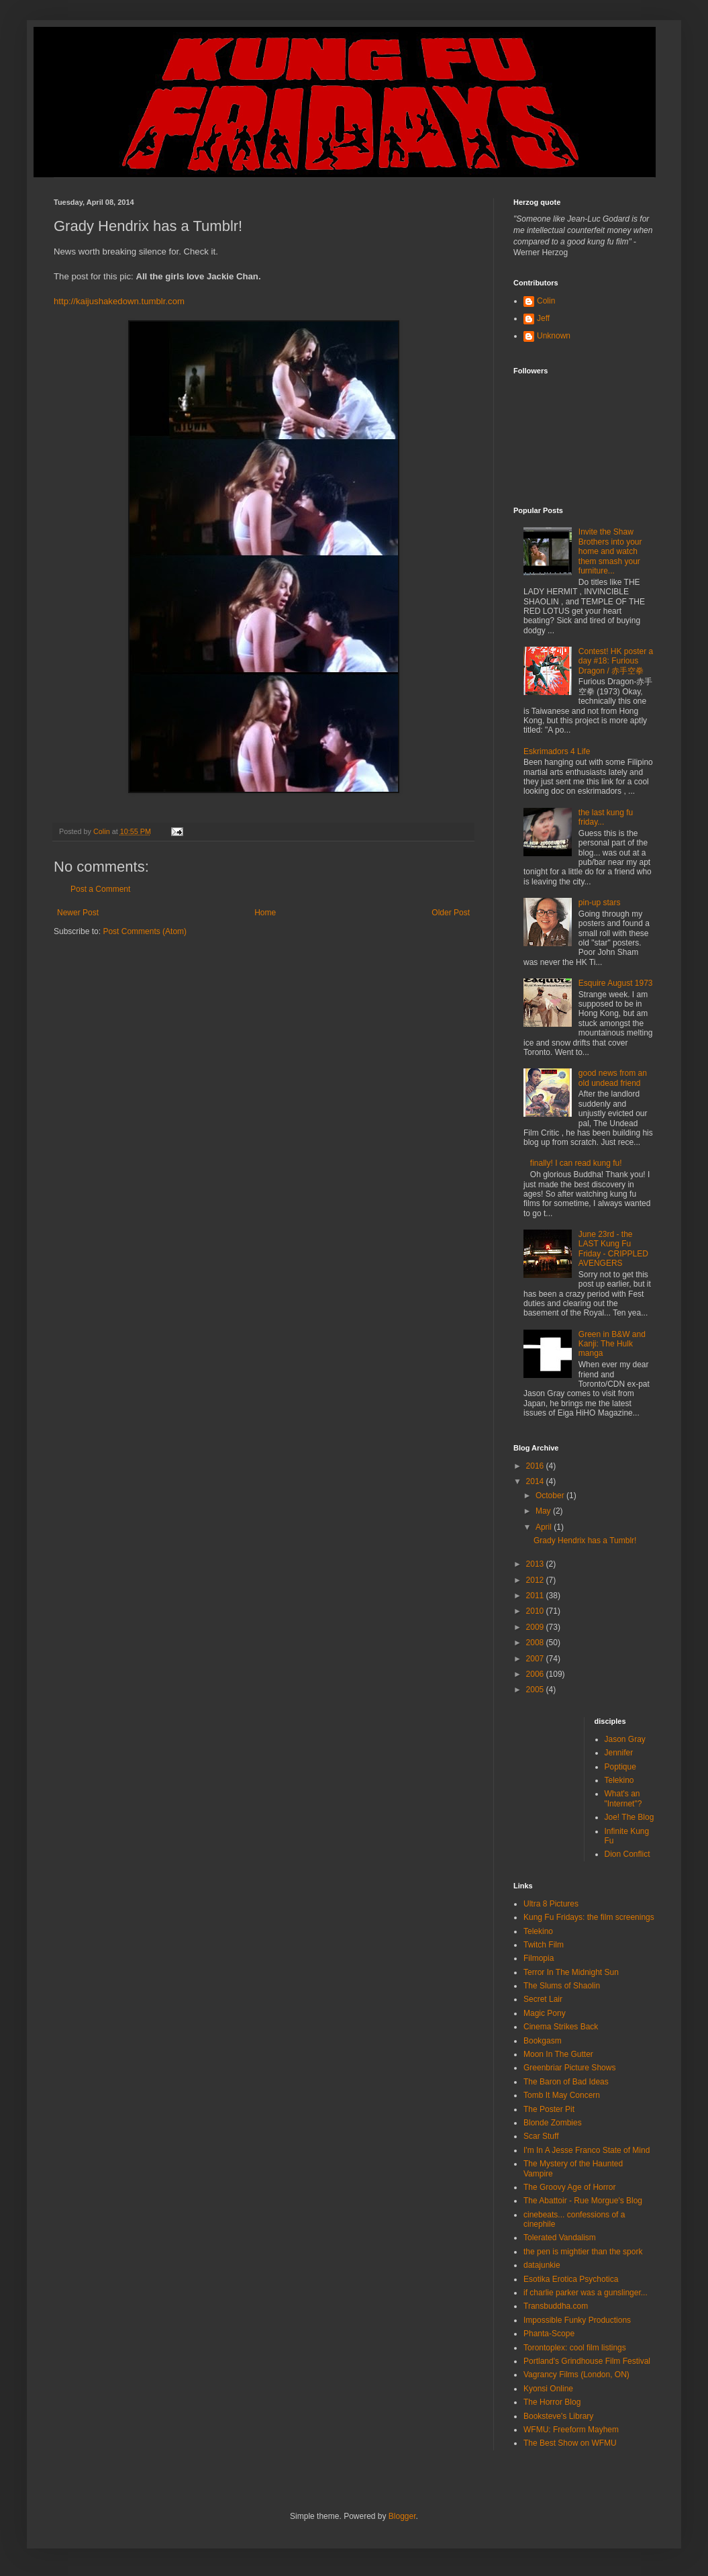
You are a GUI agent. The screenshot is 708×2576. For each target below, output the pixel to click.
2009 (536, 1627)
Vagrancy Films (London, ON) (576, 2374)
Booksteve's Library (558, 2416)
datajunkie (541, 2265)
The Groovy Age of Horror (569, 2187)
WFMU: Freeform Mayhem (571, 2429)
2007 (536, 1658)
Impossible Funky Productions (577, 2320)
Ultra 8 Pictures (550, 1903)
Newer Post (78, 912)
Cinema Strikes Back (560, 2026)
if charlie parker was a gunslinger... (585, 2292)
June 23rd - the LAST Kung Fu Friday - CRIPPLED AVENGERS (613, 1249)
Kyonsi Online (548, 2388)
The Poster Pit (548, 2109)
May (544, 1511)
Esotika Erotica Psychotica (570, 2279)
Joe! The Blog (629, 1817)
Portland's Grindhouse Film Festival (586, 2361)
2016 (536, 1466)
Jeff (543, 318)
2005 (536, 1689)
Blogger (402, 2516)
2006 (536, 1674)
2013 (536, 1564)
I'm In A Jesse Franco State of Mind (586, 2150)
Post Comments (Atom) (145, 931)
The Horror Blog (551, 2402)
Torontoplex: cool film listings (574, 2347)
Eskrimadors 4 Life (556, 751)
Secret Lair (542, 1999)
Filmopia (538, 1958)
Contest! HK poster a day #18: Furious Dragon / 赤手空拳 (615, 661)
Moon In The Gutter (558, 2054)
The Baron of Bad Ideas (566, 2081)
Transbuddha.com (555, 2306)
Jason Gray (625, 1739)
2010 (536, 1611)
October (551, 1495)
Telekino (619, 1780)
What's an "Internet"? (623, 1798)
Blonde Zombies (552, 2122)
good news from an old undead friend (612, 1077)
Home (265, 912)
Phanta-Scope (548, 2333)
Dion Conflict (627, 1854)
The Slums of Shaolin (561, 1985)
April (545, 1527)
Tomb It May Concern (561, 2095)
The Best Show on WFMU (570, 2443)
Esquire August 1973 (615, 983)
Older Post (451, 912)
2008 (536, 1642)
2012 (536, 1580)
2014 (536, 1481)
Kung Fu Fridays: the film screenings (588, 1917)
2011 (536, 1595)
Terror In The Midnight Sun (571, 1972)
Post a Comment (100, 889)
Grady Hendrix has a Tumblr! (585, 1540)
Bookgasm (542, 2040)
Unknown (553, 335)
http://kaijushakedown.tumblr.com (119, 301)
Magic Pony (544, 2013)
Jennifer (619, 1752)
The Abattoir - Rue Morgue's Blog (582, 2200)
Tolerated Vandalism (559, 2237)
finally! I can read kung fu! (576, 1163)
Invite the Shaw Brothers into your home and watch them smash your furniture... (610, 551)
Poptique (620, 1767)
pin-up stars (599, 902)
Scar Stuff (540, 2136)
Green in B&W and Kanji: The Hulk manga (612, 1344)
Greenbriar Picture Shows (569, 2067)
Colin (546, 301)
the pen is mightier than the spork (582, 2251)
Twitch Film (543, 1944)
